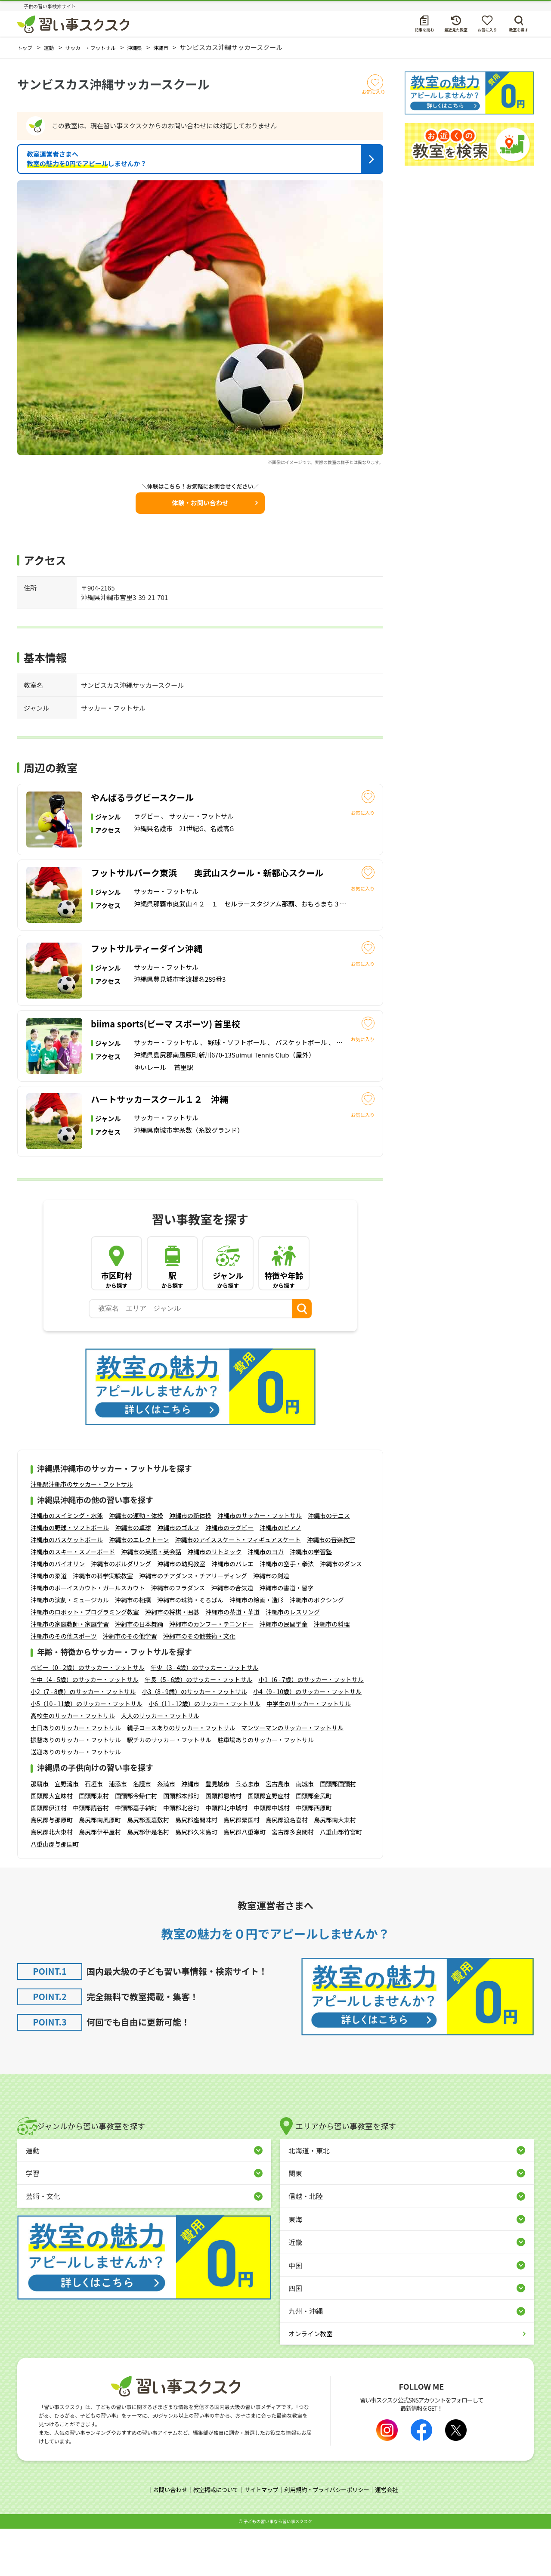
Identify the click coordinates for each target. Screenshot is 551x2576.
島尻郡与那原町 (52, 1867)
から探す (116, 1324)
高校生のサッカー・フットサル (73, 1764)
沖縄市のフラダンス (178, 1636)
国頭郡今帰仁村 (136, 1843)
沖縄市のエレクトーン (139, 1587)
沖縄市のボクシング (317, 1648)
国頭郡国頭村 (338, 1831)
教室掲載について (212, 2537)
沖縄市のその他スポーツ (64, 1684)
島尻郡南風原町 (100, 1867)
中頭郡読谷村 (91, 1855)
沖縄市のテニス (329, 1563)
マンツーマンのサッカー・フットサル (292, 1776)
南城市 (305, 1831)
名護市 (142, 1831)
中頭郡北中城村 (226, 1855)
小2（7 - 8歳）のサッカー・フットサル (83, 1739)
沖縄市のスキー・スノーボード (73, 1600)
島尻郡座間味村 (196, 1867)
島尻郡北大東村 (52, 1879)
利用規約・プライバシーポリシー (330, 2537)
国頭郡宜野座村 (269, 1843)
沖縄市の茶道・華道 (232, 1660)
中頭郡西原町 (314, 1855)
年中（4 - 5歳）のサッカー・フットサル (85, 1727)
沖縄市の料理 (332, 1672)
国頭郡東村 (94, 1843)
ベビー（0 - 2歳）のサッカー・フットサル (88, 1715)
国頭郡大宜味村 (52, 1843)
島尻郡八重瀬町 (244, 1879)
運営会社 (393, 2537)
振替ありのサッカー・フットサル (76, 1788)
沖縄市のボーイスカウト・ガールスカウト (88, 1636)
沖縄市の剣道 (271, 1624)
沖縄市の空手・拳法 (287, 1612)
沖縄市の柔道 (49, 1624)
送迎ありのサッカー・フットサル (76, 1800)
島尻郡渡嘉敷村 (148, 1867)
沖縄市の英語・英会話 (151, 1600)
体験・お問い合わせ (200, 502)
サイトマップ (260, 2537)
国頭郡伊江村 (49, 1855)
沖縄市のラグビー (229, 1575)
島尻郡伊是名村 (148, 1879)
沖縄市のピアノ (280, 1575)
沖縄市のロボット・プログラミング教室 (85, 1660)
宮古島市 (278, 1831)
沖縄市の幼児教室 (181, 1612)
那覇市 (40, 1831)
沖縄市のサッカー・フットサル (259, 1563)
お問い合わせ (164, 2537)
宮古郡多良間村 (293, 1879)
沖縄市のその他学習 (130, 1684)
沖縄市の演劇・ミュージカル (70, 1648)
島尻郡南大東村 (335, 1867)
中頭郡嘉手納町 (136, 1855)
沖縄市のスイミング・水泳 (67, 1563)
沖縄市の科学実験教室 (103, 1624)
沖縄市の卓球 (133, 1575)
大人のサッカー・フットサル (160, 1764)
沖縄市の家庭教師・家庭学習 (70, 1672)
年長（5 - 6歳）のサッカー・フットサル (199, 1727)
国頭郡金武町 (314, 1843)
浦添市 (118, 1831)
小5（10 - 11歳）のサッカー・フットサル (86, 1751)
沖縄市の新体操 (190, 1563)
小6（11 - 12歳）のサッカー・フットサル (204, 1751)
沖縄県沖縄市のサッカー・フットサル (82, 1532)
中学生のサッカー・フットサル (308, 1751)
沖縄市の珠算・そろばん (190, 1648)
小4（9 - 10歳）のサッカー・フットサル (307, 1739)
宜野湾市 (67, 1831)
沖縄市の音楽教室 (331, 1587)
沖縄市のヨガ (266, 1600)
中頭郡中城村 (272, 1855)
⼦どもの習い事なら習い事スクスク (277, 2568)
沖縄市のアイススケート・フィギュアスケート (237, 1587)
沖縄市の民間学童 (284, 1672)
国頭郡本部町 (181, 1843)
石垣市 (94, 1831)
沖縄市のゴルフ (178, 1575)
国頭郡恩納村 (223, 1843)
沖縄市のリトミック (214, 1600)
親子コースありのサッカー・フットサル (181, 1776)
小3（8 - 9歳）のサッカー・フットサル (194, 1739)
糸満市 (166, 1831)
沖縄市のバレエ (232, 1612)
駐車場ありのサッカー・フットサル (265, 1788)
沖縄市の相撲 (133, 1648)
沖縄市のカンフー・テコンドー (211, 1672)
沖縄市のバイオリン (58, 1612)
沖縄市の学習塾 (311, 1600)
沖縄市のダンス (341, 1612)
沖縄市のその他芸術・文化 (199, 1684)
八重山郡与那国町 (55, 1891)
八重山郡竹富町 (341, 1879)
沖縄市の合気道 (232, 1636)
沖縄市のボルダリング (121, 1612)
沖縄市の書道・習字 (286, 1636)
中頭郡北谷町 (181, 1855)
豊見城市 (217, 1831)
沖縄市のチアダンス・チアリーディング (193, 1624)
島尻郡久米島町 (196, 1879)
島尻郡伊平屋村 (100, 1879)
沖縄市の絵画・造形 (256, 1648)
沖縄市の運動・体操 (136, 1563)
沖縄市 (190, 1831)
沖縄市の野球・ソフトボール (70, 1575)
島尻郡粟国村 (241, 1867)
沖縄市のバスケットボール (67, 1587)
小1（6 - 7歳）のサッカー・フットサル (310, 1727)
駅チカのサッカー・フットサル (169, 1788)
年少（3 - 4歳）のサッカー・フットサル (205, 1715)
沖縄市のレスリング (293, 1660)
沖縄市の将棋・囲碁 (172, 1660)
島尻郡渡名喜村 (287, 1867)
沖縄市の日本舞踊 (139, 1672)
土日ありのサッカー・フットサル (76, 1776)
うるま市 (247, 1831)
